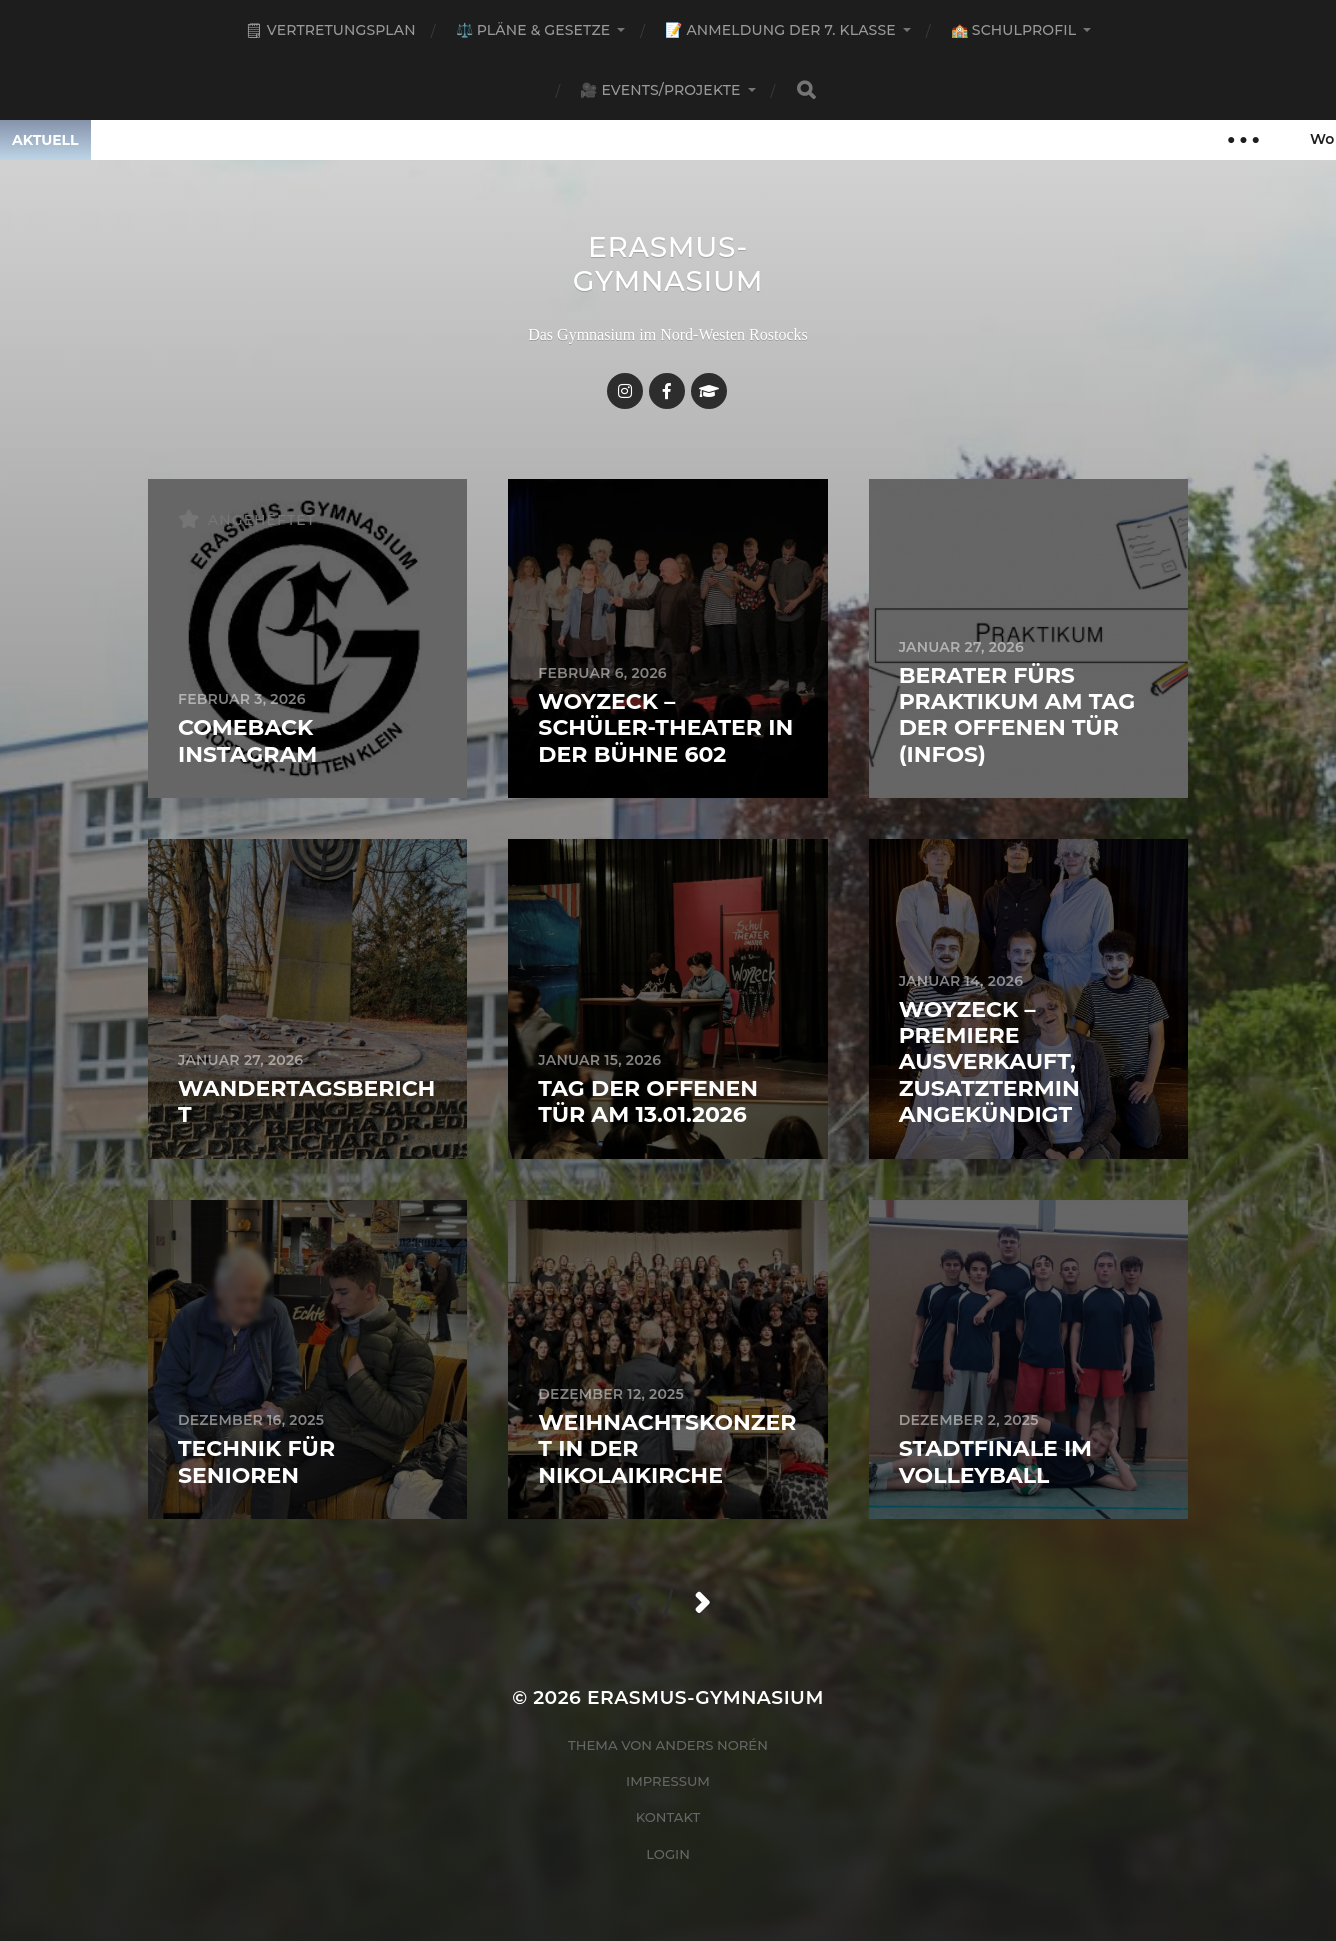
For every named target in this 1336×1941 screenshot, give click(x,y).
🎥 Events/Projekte (660, 90)
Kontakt (668, 1817)
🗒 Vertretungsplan (330, 30)
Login (668, 1854)
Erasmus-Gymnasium (668, 264)
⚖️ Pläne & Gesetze (533, 30)
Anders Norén (712, 1745)
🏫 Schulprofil (1013, 30)
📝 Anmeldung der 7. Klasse (780, 30)
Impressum (668, 1781)
